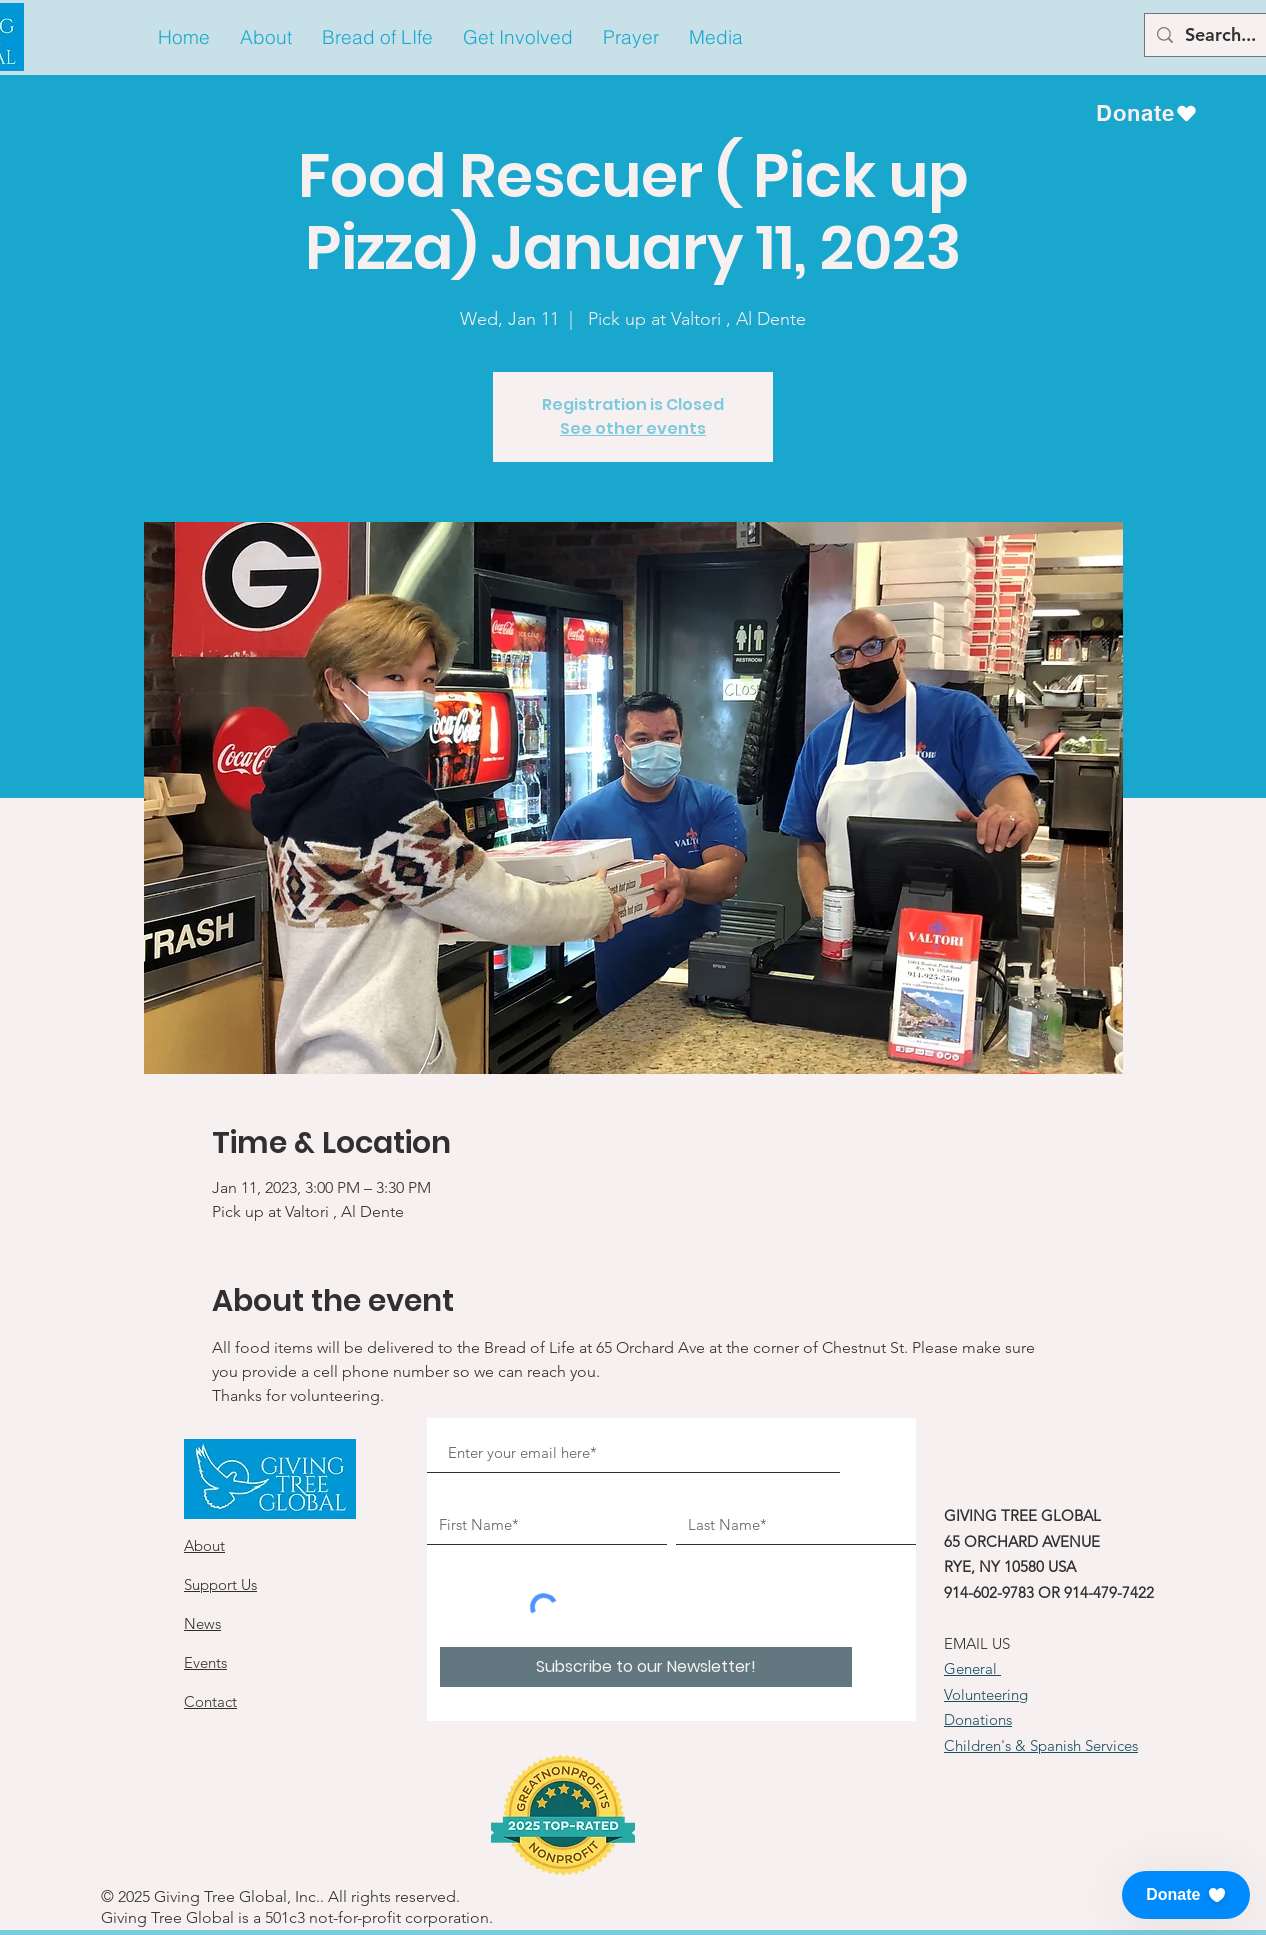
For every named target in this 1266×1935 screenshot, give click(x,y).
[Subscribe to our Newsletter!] (646, 1667)
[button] (266, 37)
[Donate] (1147, 113)
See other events (633, 428)
